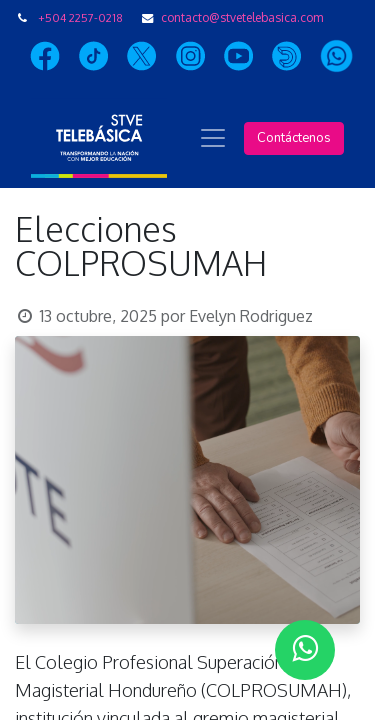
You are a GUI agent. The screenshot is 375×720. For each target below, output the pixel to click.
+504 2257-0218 (80, 17)
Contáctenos (294, 138)
